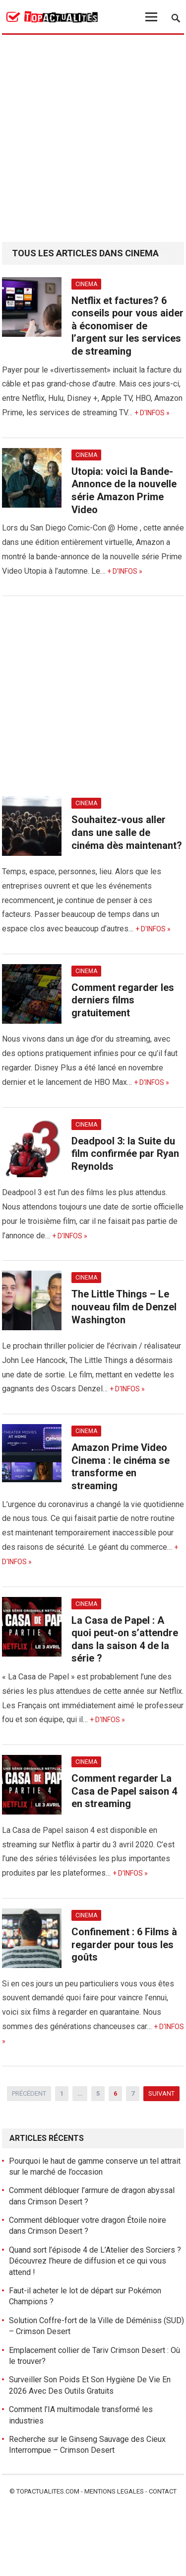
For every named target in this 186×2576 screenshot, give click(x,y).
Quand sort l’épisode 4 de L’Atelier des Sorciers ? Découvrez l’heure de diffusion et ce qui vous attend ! (95, 2261)
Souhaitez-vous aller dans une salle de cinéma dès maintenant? (126, 832)
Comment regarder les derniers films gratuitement (122, 1000)
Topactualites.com (47, 2491)
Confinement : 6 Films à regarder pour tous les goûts (124, 1944)
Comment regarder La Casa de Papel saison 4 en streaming (124, 1791)
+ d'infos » (152, 413)
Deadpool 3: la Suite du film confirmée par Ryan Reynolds (125, 1153)
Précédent (29, 2093)
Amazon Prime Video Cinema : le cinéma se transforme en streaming (120, 1466)
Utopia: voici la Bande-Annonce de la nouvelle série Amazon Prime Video (124, 490)
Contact (163, 2491)
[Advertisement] (93, 139)
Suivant (161, 2093)
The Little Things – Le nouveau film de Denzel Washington (124, 1306)
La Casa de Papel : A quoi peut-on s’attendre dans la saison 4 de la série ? (124, 1639)
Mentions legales (114, 2491)
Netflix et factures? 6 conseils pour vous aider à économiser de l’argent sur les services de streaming (127, 326)
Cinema (86, 284)
